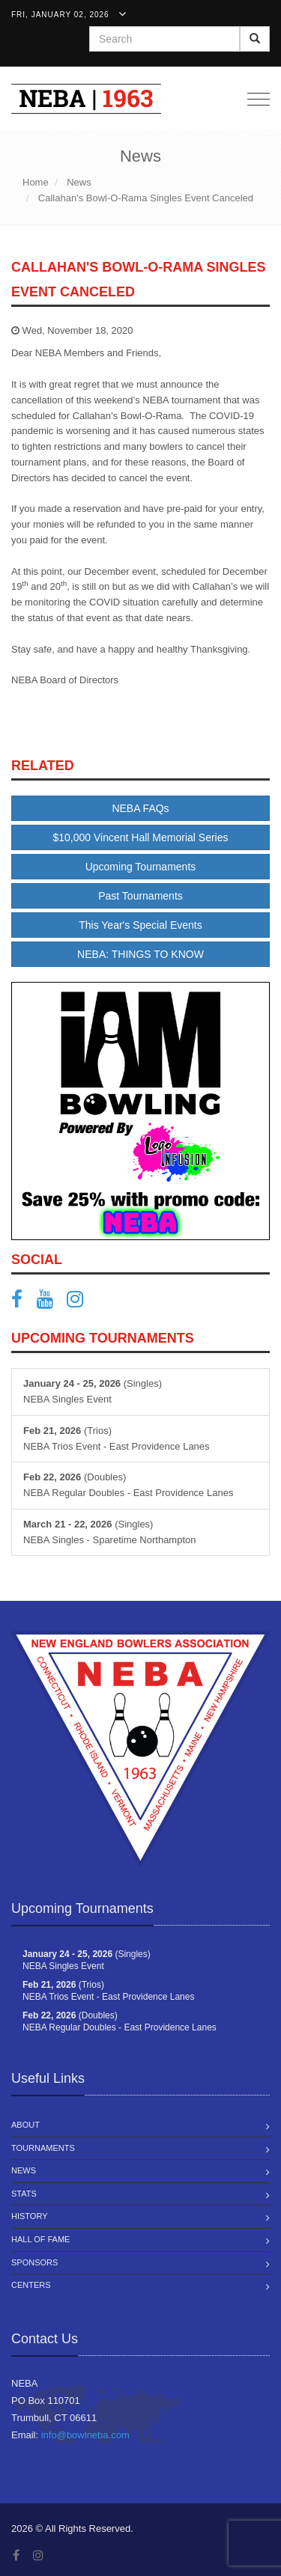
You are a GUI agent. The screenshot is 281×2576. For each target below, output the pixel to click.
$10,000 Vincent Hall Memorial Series (141, 837)
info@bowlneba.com (85, 2435)
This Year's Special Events (140, 925)
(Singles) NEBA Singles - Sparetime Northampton (109, 1532)
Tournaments (43, 2147)
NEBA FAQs (140, 808)
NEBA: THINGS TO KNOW (140, 954)
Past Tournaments (140, 896)
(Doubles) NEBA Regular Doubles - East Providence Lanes (128, 1484)
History (29, 2216)
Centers (31, 2284)
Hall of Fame (40, 2239)
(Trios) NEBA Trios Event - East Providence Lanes (116, 1438)
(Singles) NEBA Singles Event (92, 1391)
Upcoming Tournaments (140, 867)
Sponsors (34, 2262)
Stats (24, 2193)
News (23, 2170)
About (25, 2124)
